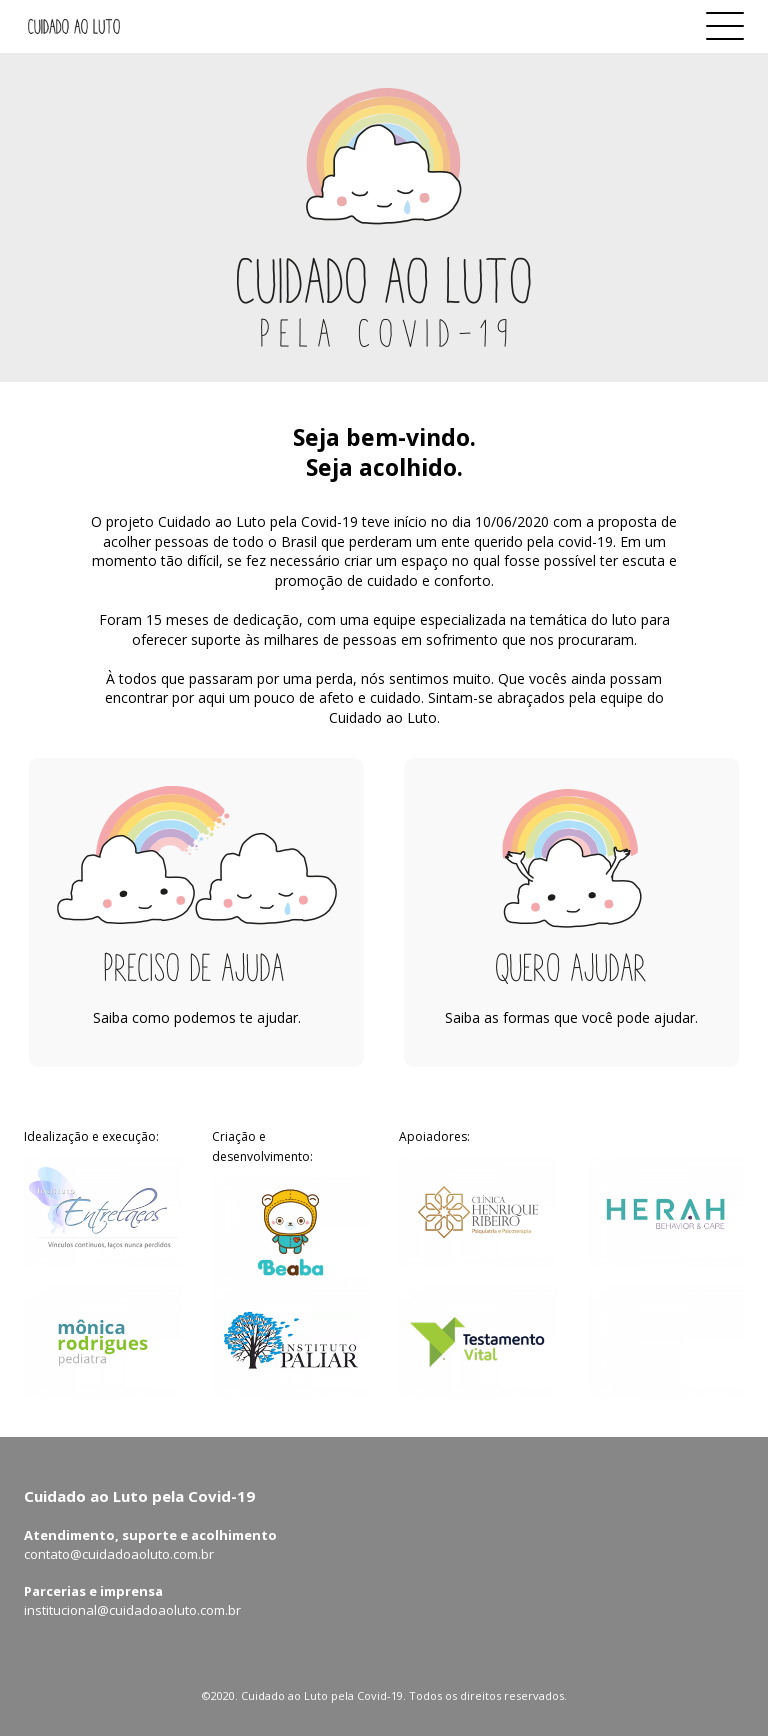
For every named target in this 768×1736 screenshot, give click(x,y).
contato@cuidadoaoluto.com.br (119, 1554)
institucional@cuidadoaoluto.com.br (132, 1610)
